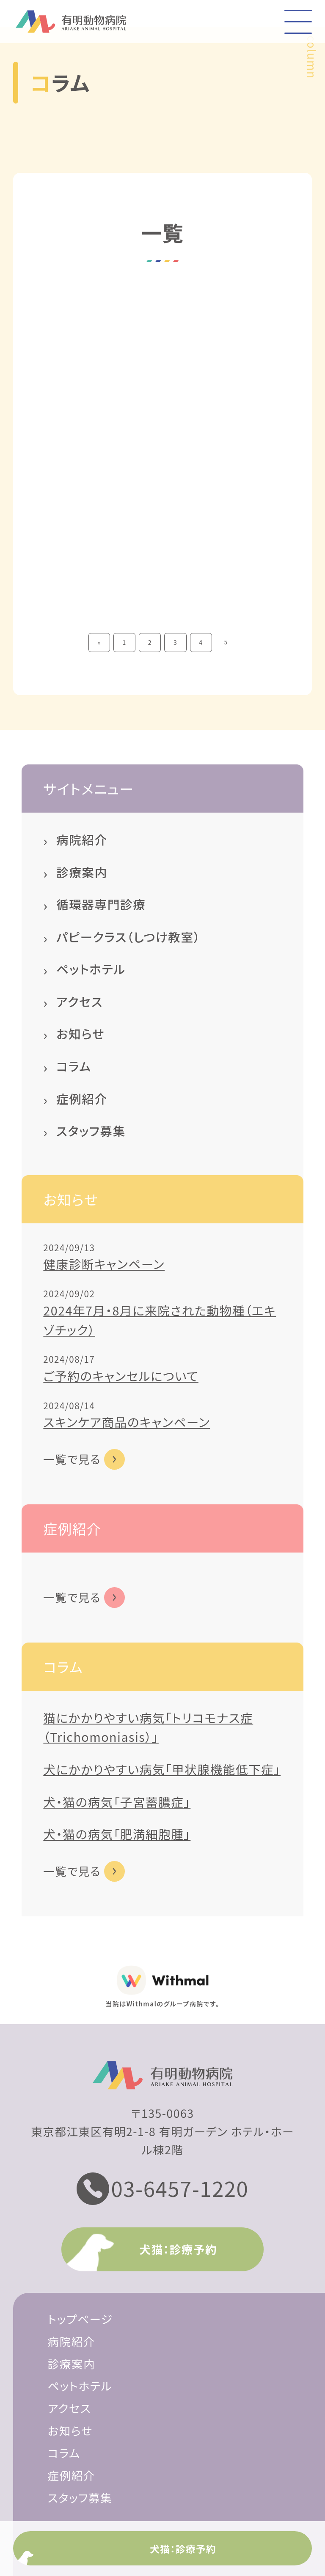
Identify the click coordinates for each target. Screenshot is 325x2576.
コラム (73, 1066)
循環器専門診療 (101, 904)
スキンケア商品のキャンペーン (126, 1421)
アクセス (79, 1001)
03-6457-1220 (180, 2188)
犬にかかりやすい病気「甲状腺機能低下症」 (162, 1769)
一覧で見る (72, 1459)
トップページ (80, 2319)
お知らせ (80, 1033)
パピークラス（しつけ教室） (128, 936)
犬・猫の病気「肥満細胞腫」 (116, 1833)
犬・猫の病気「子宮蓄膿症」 (116, 1801)
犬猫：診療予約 (178, 2249)
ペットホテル (90, 968)
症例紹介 (81, 1098)
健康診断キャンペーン (104, 1263)
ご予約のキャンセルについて (120, 1375)
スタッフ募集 (91, 1130)
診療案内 (81, 872)
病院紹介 (81, 839)
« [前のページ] (99, 642)
